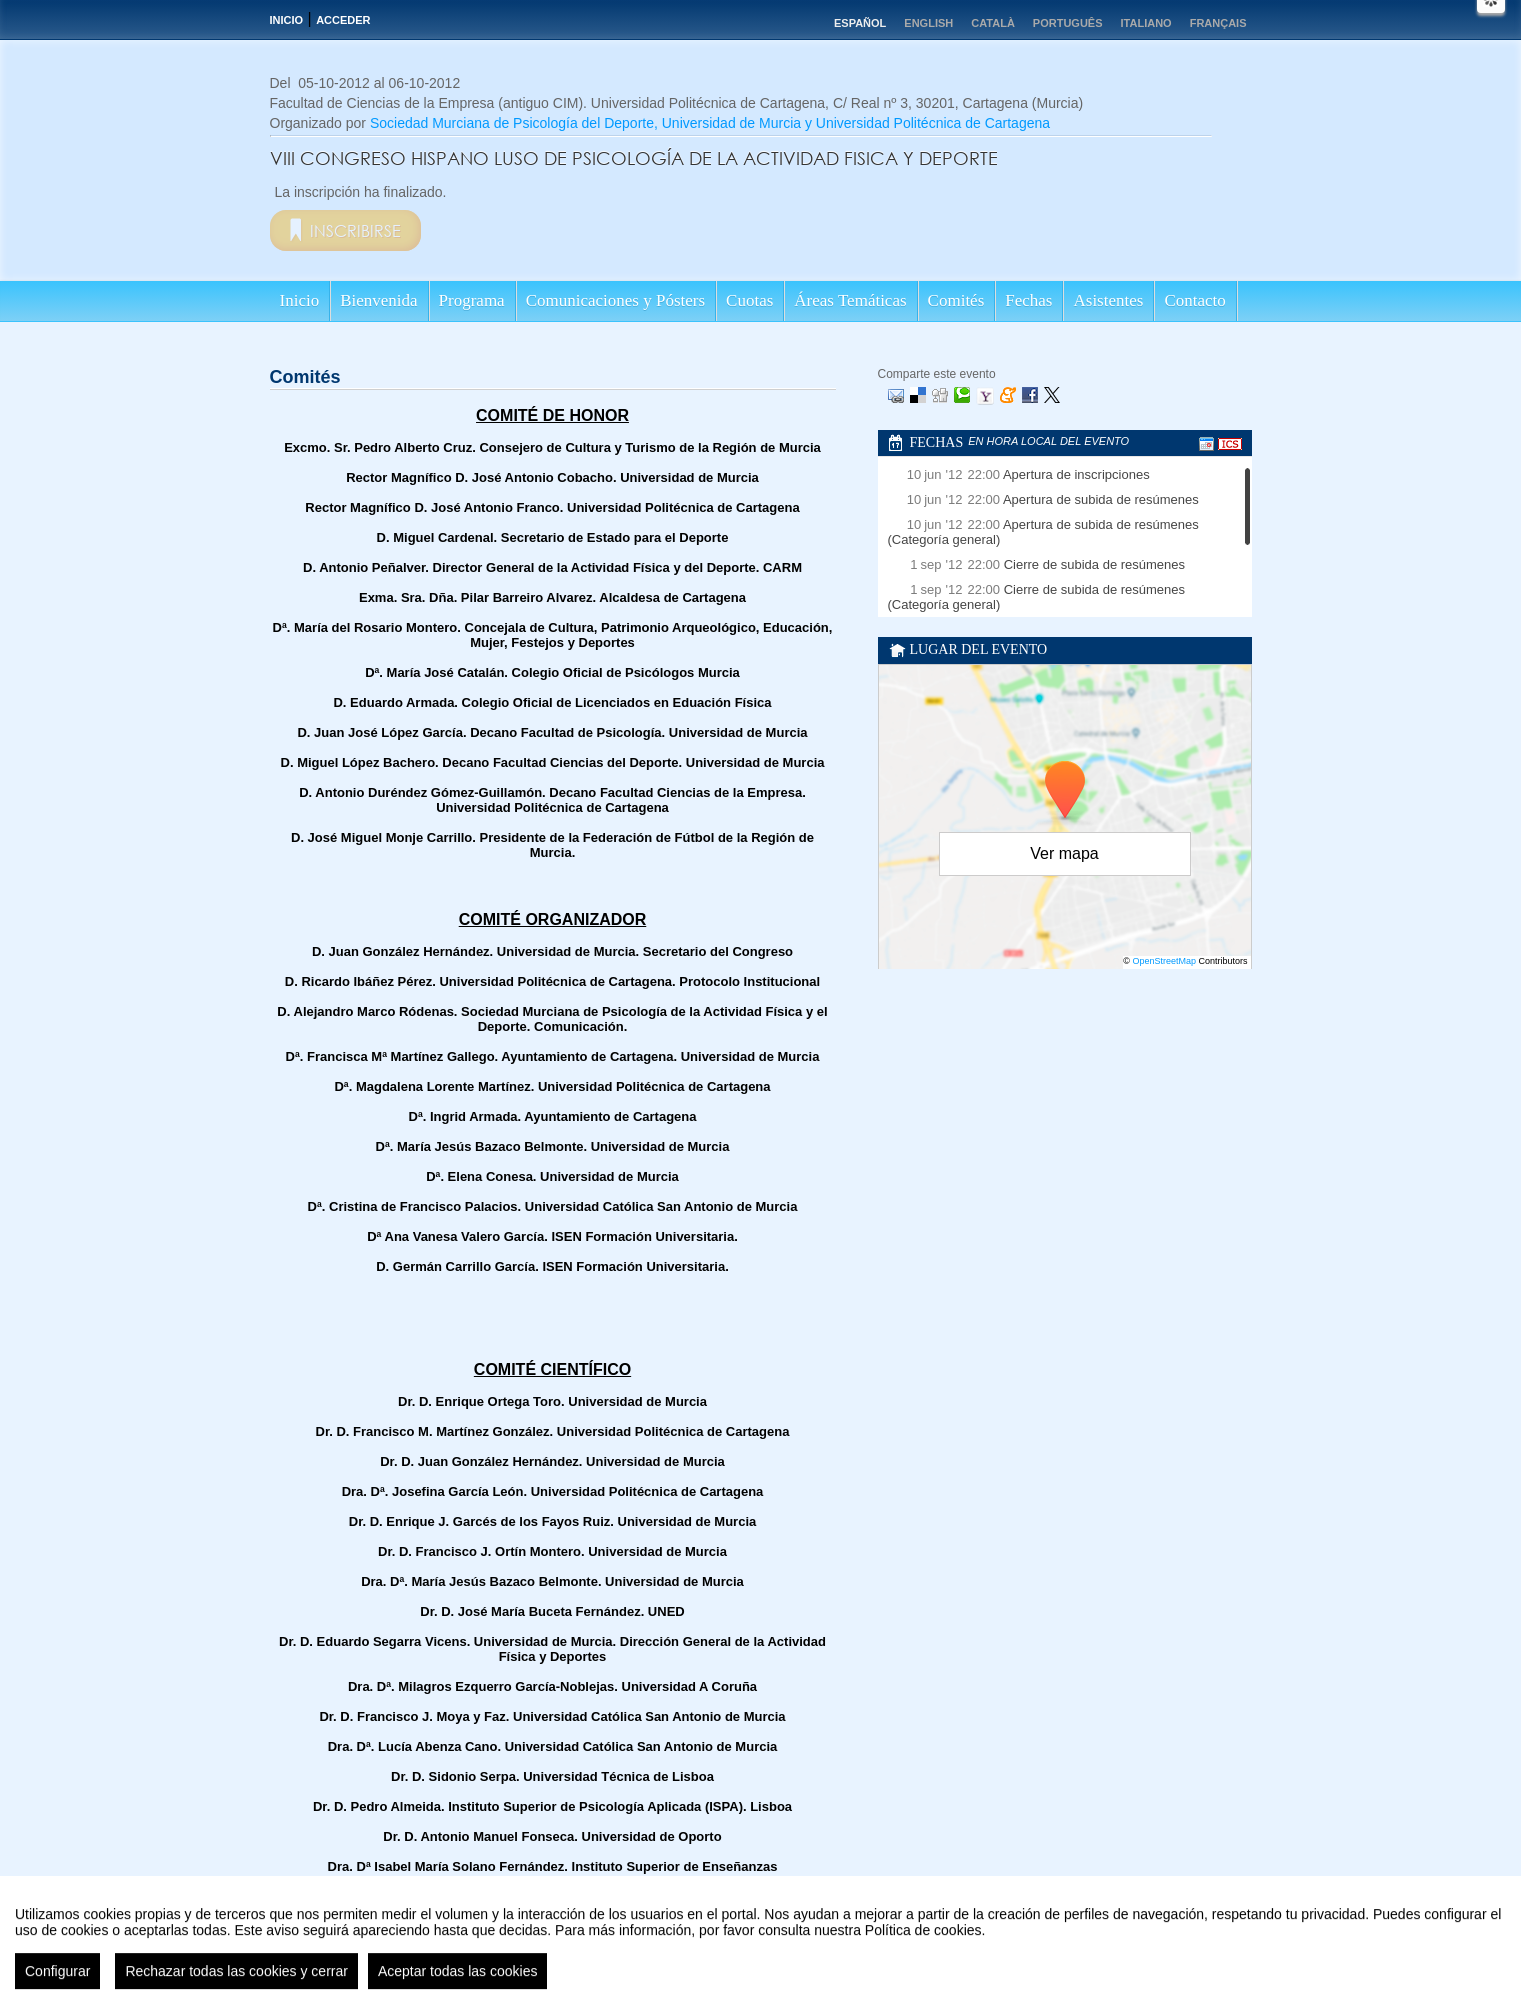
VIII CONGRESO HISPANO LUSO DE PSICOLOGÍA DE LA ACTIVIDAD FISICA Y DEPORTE (634, 158)
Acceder (343, 20)
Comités (956, 300)
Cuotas (749, 300)
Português (1068, 23)
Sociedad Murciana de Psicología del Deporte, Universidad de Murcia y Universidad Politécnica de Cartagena (710, 123)
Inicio (287, 20)
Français (1218, 23)
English (928, 23)
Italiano (1146, 23)
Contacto (1194, 300)
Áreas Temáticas (850, 300)
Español (860, 23)
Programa (472, 300)
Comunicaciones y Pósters (615, 300)
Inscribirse (355, 230)
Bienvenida (378, 300)
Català (993, 23)
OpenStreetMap (1164, 961)
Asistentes (1108, 300)
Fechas (1028, 300)
